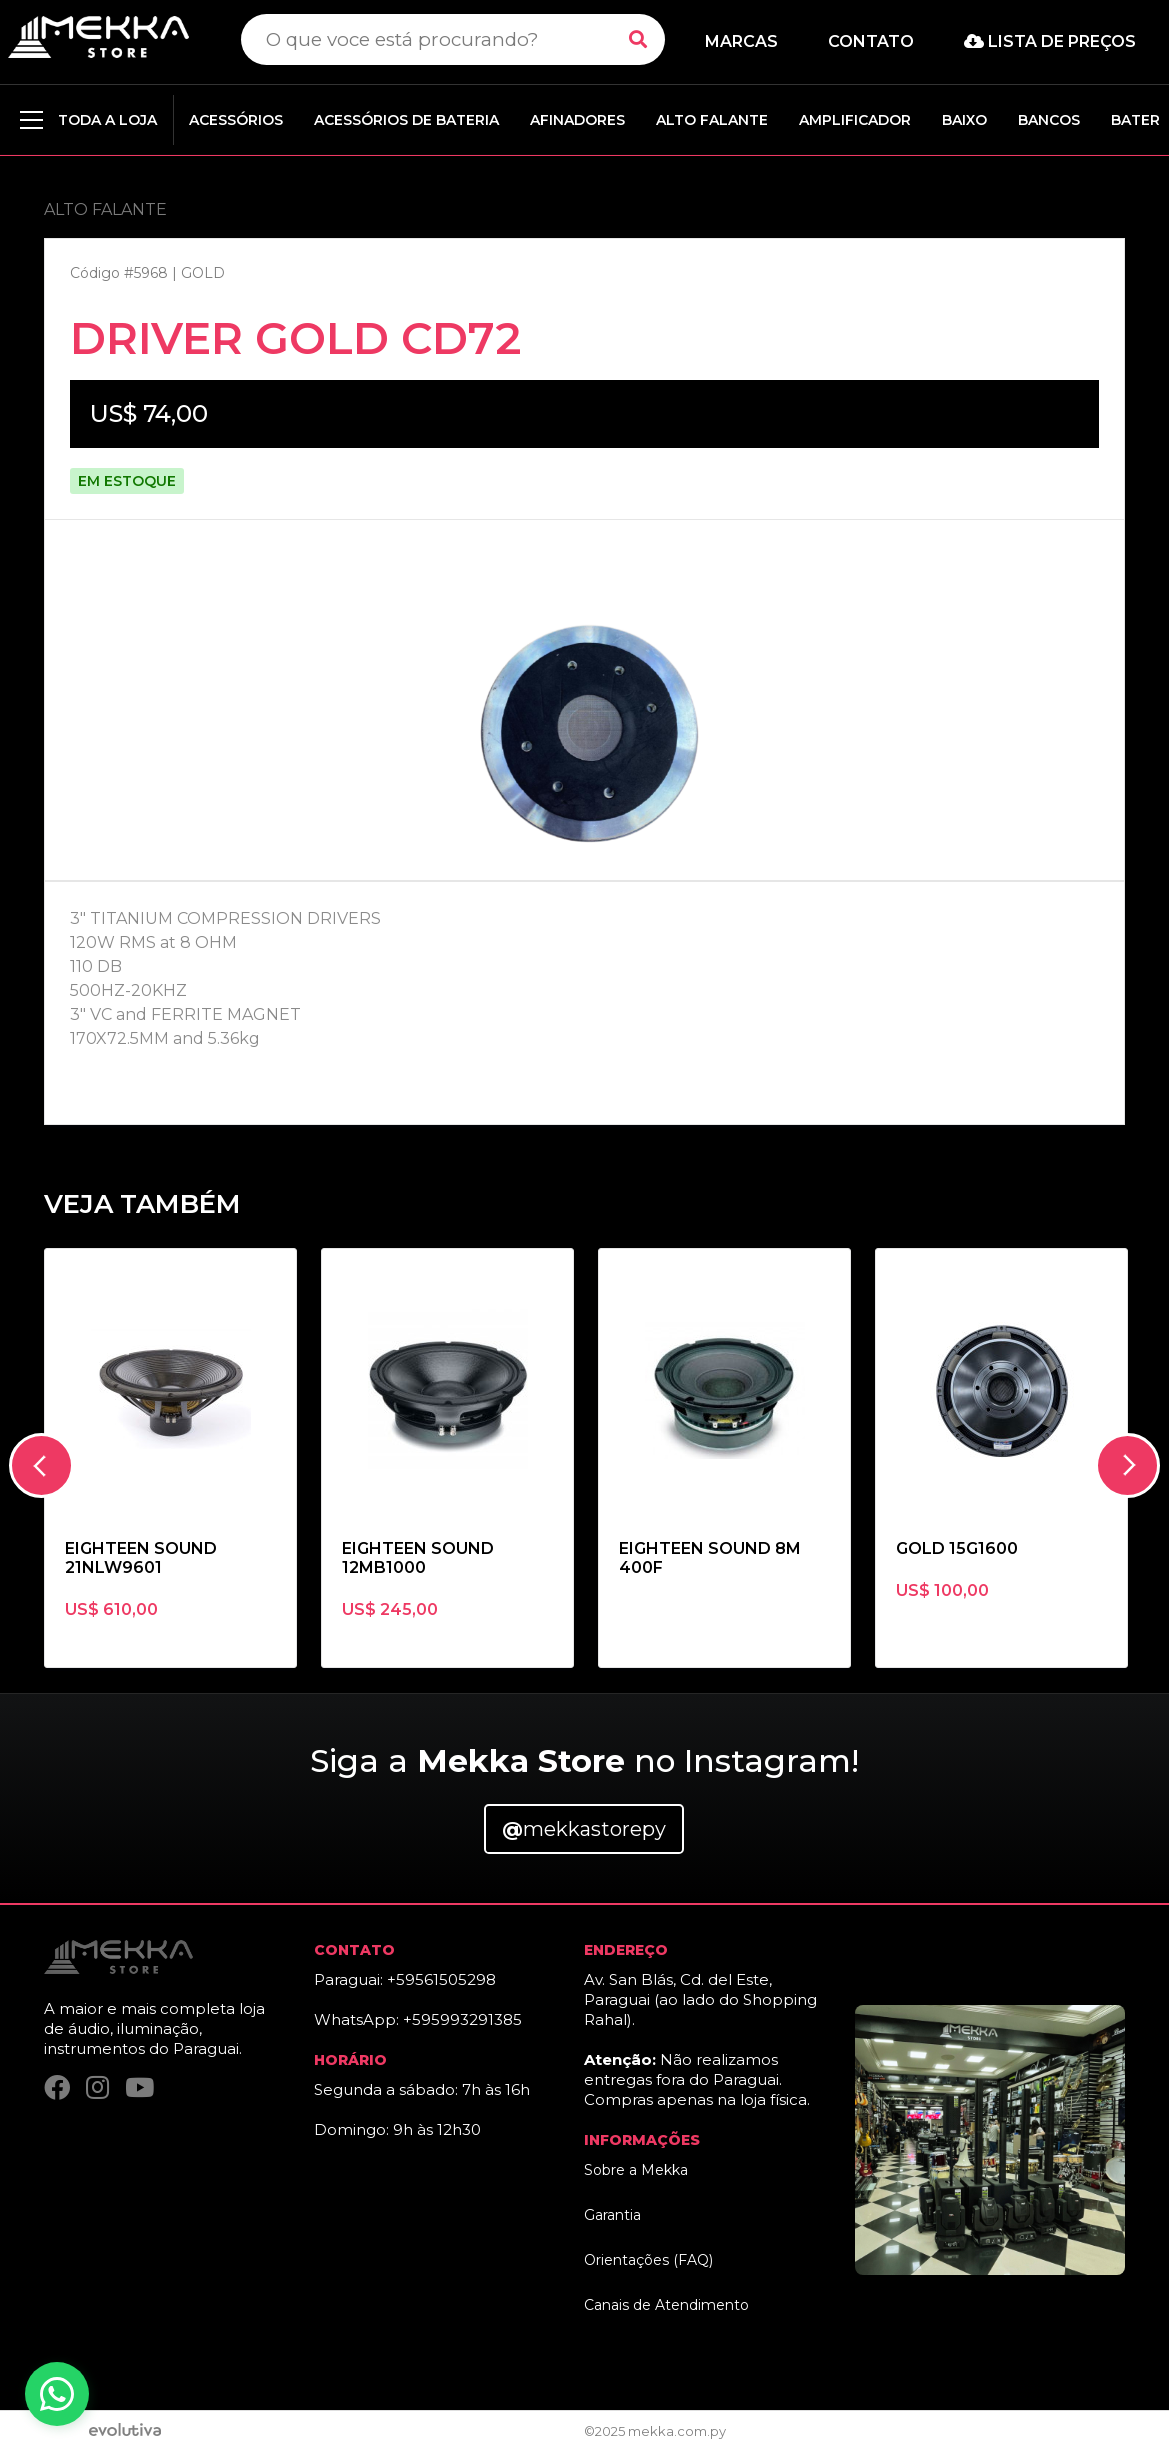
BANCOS (1049, 120)
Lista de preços (1050, 41)
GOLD (203, 273)
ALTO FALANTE (712, 120)
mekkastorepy (584, 1829)
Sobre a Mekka (636, 2170)
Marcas (741, 41)
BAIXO (964, 120)
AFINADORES (577, 120)
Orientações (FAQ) (648, 2260)
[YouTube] (139, 2088)
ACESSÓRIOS (236, 120)
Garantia (612, 2215)
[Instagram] (97, 2088)
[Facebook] (57, 2088)
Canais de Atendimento (666, 2305)
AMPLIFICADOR (855, 120)
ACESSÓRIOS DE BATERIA (406, 120)
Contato (871, 41)
